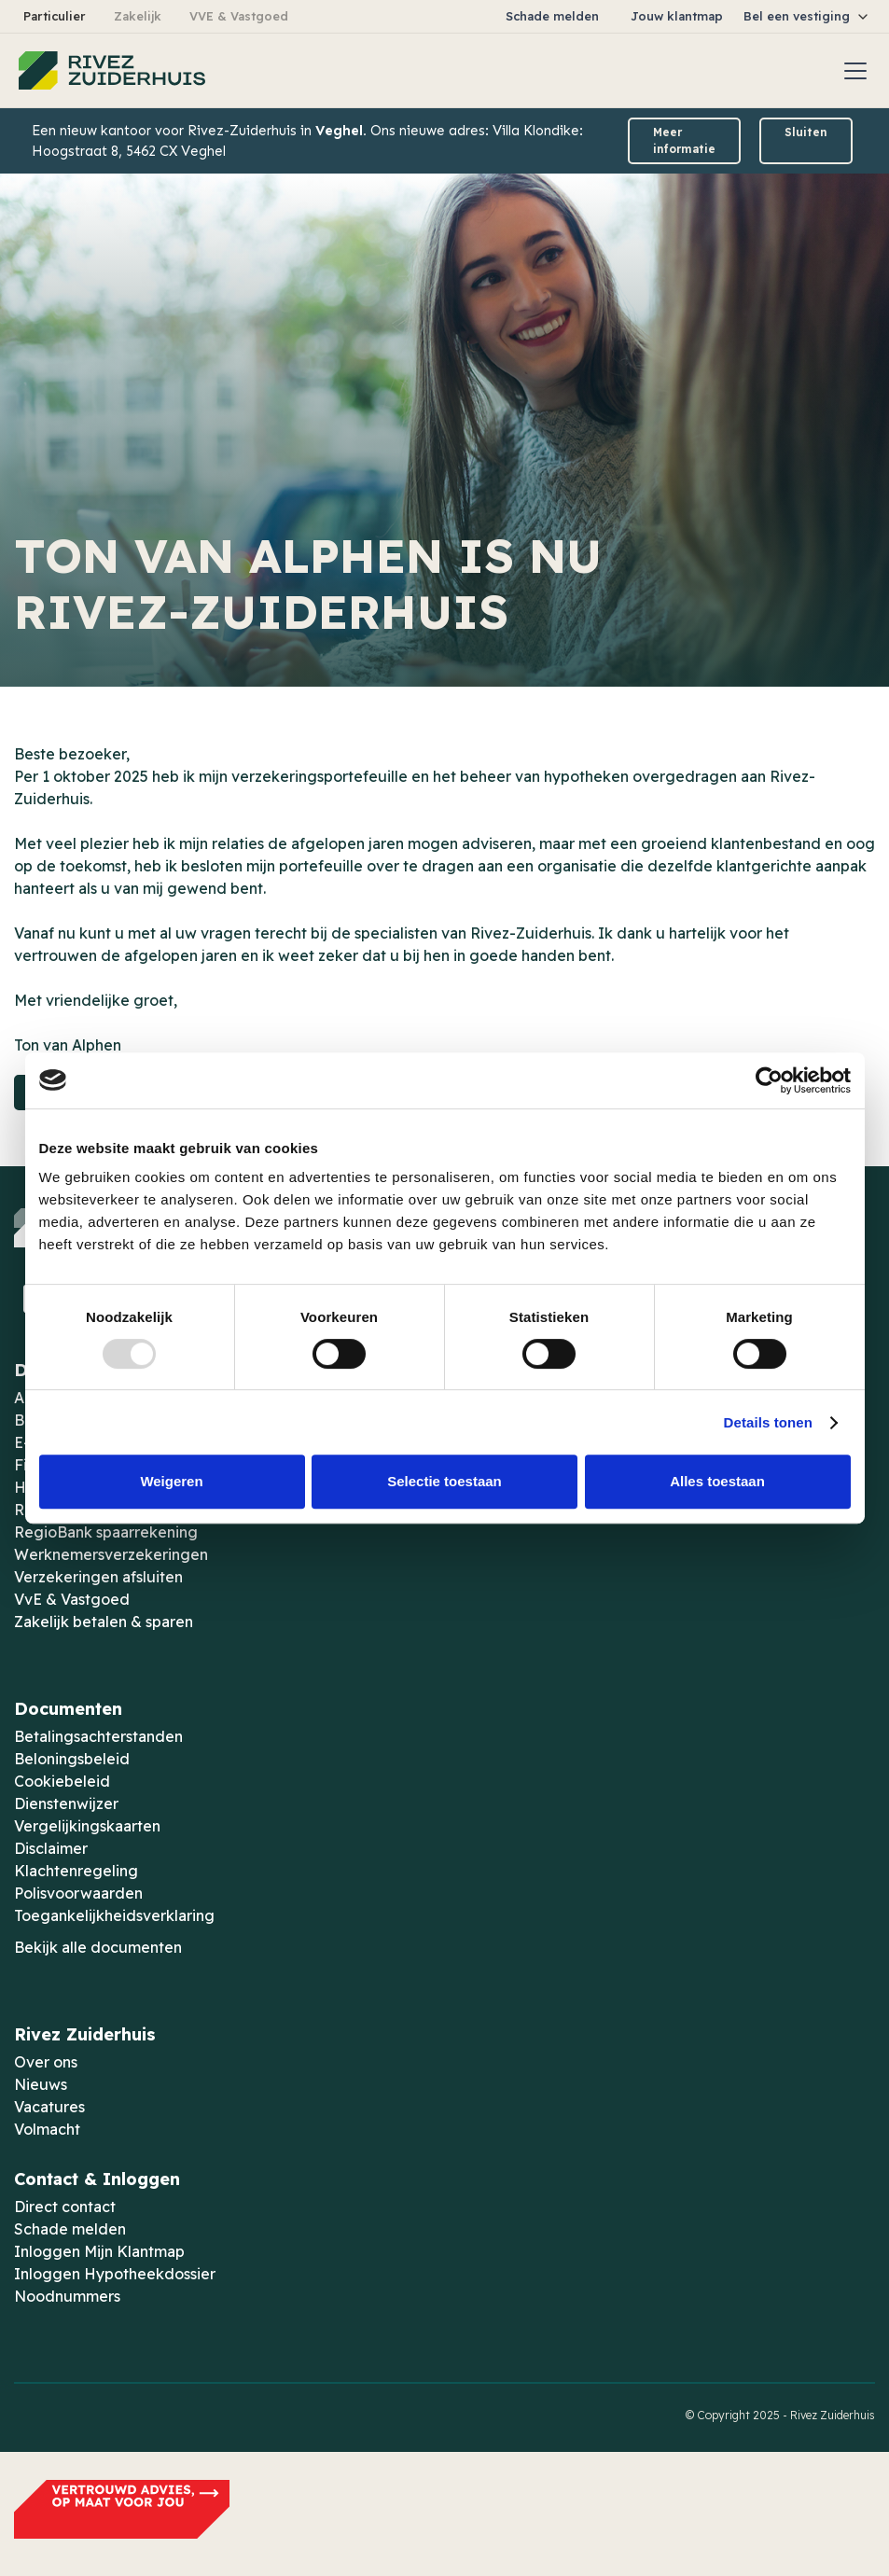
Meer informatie (684, 140)
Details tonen (768, 1422)
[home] (112, 71)
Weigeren (171, 1481)
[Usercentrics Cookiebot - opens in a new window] (769, 1080)
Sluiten (806, 132)
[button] (806, 16)
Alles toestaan (717, 1481)
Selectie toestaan (444, 1481)
